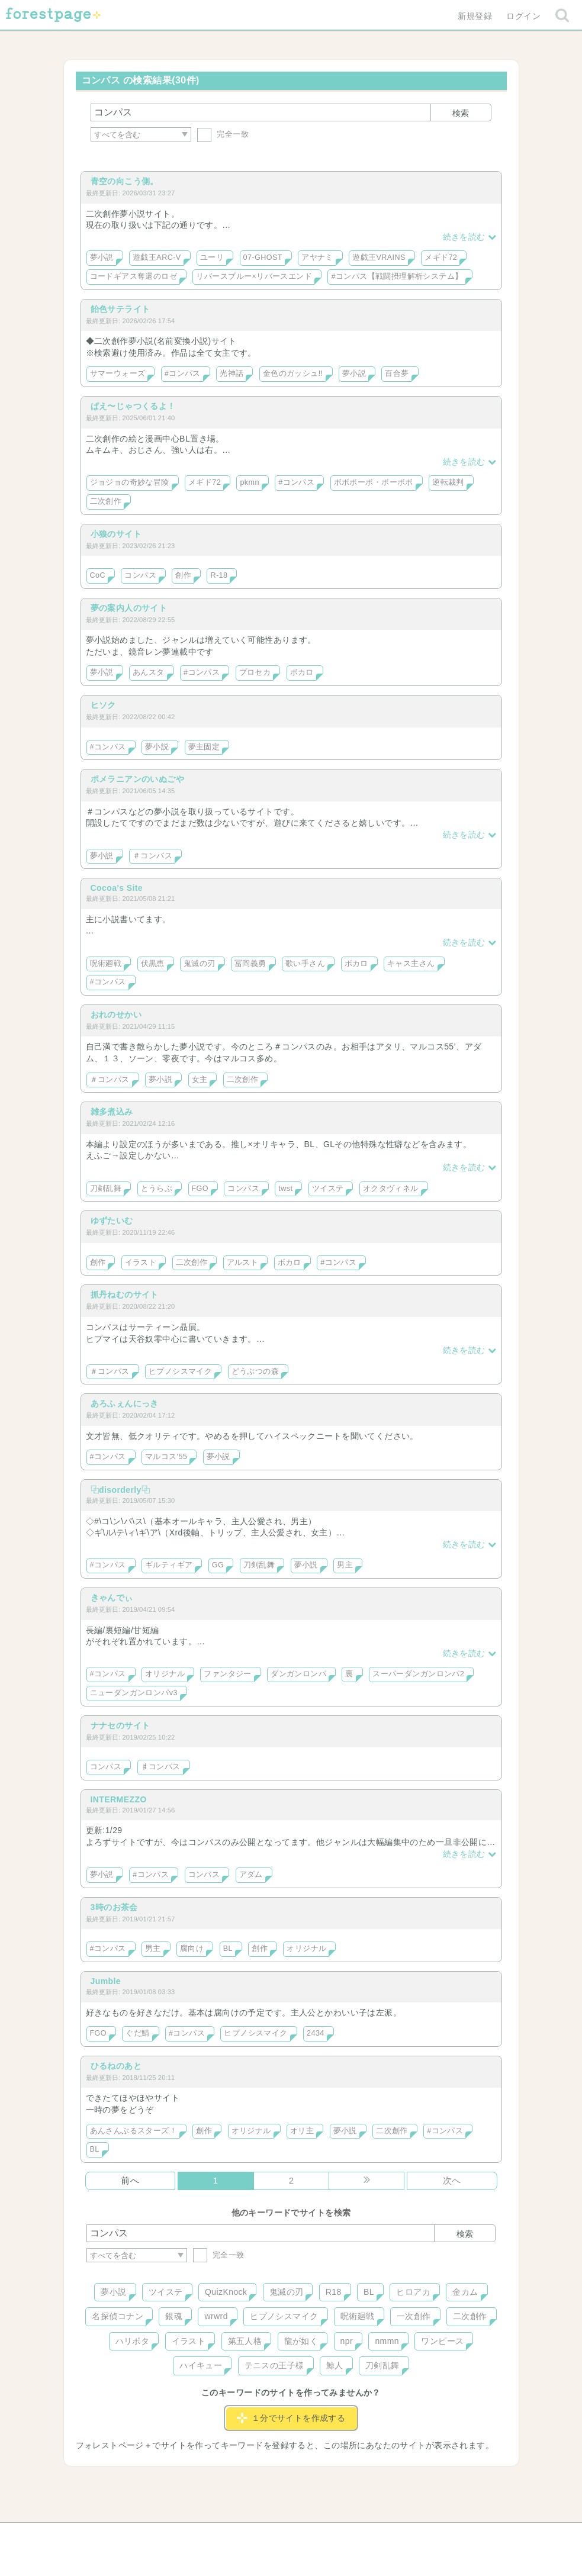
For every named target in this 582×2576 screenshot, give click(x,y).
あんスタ (149, 672)
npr (346, 2341)
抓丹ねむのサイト (125, 1294)
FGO (200, 1188)
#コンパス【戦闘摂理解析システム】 (396, 276)
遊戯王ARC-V (157, 257)
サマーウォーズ (118, 373)
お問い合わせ (205, 2535)
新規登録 (475, 16)
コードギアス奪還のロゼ (134, 276)
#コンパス (183, 373)
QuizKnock (226, 2292)
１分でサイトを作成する (291, 2418)
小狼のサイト (116, 534)
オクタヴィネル (391, 1188)
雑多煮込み (112, 1111)
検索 (460, 113)
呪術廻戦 (106, 963)
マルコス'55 (166, 1457)
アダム (251, 1874)
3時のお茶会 (114, 1907)
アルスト (243, 1262)
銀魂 (173, 2316)
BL (228, 1948)
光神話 (231, 373)
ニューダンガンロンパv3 (134, 1693)
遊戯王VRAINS (379, 257)
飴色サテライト (120, 309)
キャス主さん (411, 963)
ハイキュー (200, 2365)
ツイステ (328, 1188)
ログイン (523, 16)
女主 (200, 1080)
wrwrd (215, 2316)
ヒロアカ (413, 2292)
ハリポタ (132, 2341)
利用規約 (274, 2535)
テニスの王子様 (274, 2365)
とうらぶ (157, 1188)
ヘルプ (140, 2535)
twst (285, 1188)
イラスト (141, 1262)
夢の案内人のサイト (129, 608)
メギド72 (441, 257)
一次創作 (414, 2316)
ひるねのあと (116, 2066)
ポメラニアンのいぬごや (138, 779)
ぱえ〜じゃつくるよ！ (133, 406)
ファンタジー (228, 1674)
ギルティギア (169, 1565)
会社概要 (336, 2535)
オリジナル (165, 1674)
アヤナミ (317, 257)
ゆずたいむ (112, 1220)
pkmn (249, 482)
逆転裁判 (448, 482)
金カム (465, 2292)
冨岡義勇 (250, 963)
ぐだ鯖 (137, 2033)
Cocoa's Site (117, 888)
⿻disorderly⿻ (120, 1490)
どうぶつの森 (255, 1371)
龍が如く (301, 2341)
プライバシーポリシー (418, 2535)
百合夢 (397, 373)
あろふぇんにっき (125, 1403)
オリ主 (302, 2131)
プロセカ (255, 672)
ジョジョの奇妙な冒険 (129, 482)
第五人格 (245, 2341)
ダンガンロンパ (298, 1674)
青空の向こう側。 (125, 181)
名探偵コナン (117, 2316)
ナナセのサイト (120, 1725)
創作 (183, 575)
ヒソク (103, 705)
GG (218, 1565)
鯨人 (334, 2365)
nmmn (387, 2341)
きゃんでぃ (112, 1597)
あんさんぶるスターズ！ (134, 2131)
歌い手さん (305, 963)
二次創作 (106, 501)
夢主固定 (204, 747)
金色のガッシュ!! (293, 373)
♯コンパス (161, 1767)
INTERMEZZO (119, 1799)
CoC (97, 575)
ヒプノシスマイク (180, 1371)
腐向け (192, 1948)
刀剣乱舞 (106, 1188)
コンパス (140, 575)
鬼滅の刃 (200, 963)
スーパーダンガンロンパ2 (418, 1674)
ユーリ (212, 257)
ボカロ (302, 672)
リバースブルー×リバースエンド (254, 276)
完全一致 (223, 134)
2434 (315, 2033)
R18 (334, 2292)
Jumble (106, 1981)
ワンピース (442, 2341)
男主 (345, 1565)
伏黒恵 (153, 963)
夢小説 (102, 257)
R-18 (218, 575)
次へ (452, 2180)
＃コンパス (152, 856)
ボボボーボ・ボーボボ (373, 482)
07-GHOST (262, 257)
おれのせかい (116, 1014)
